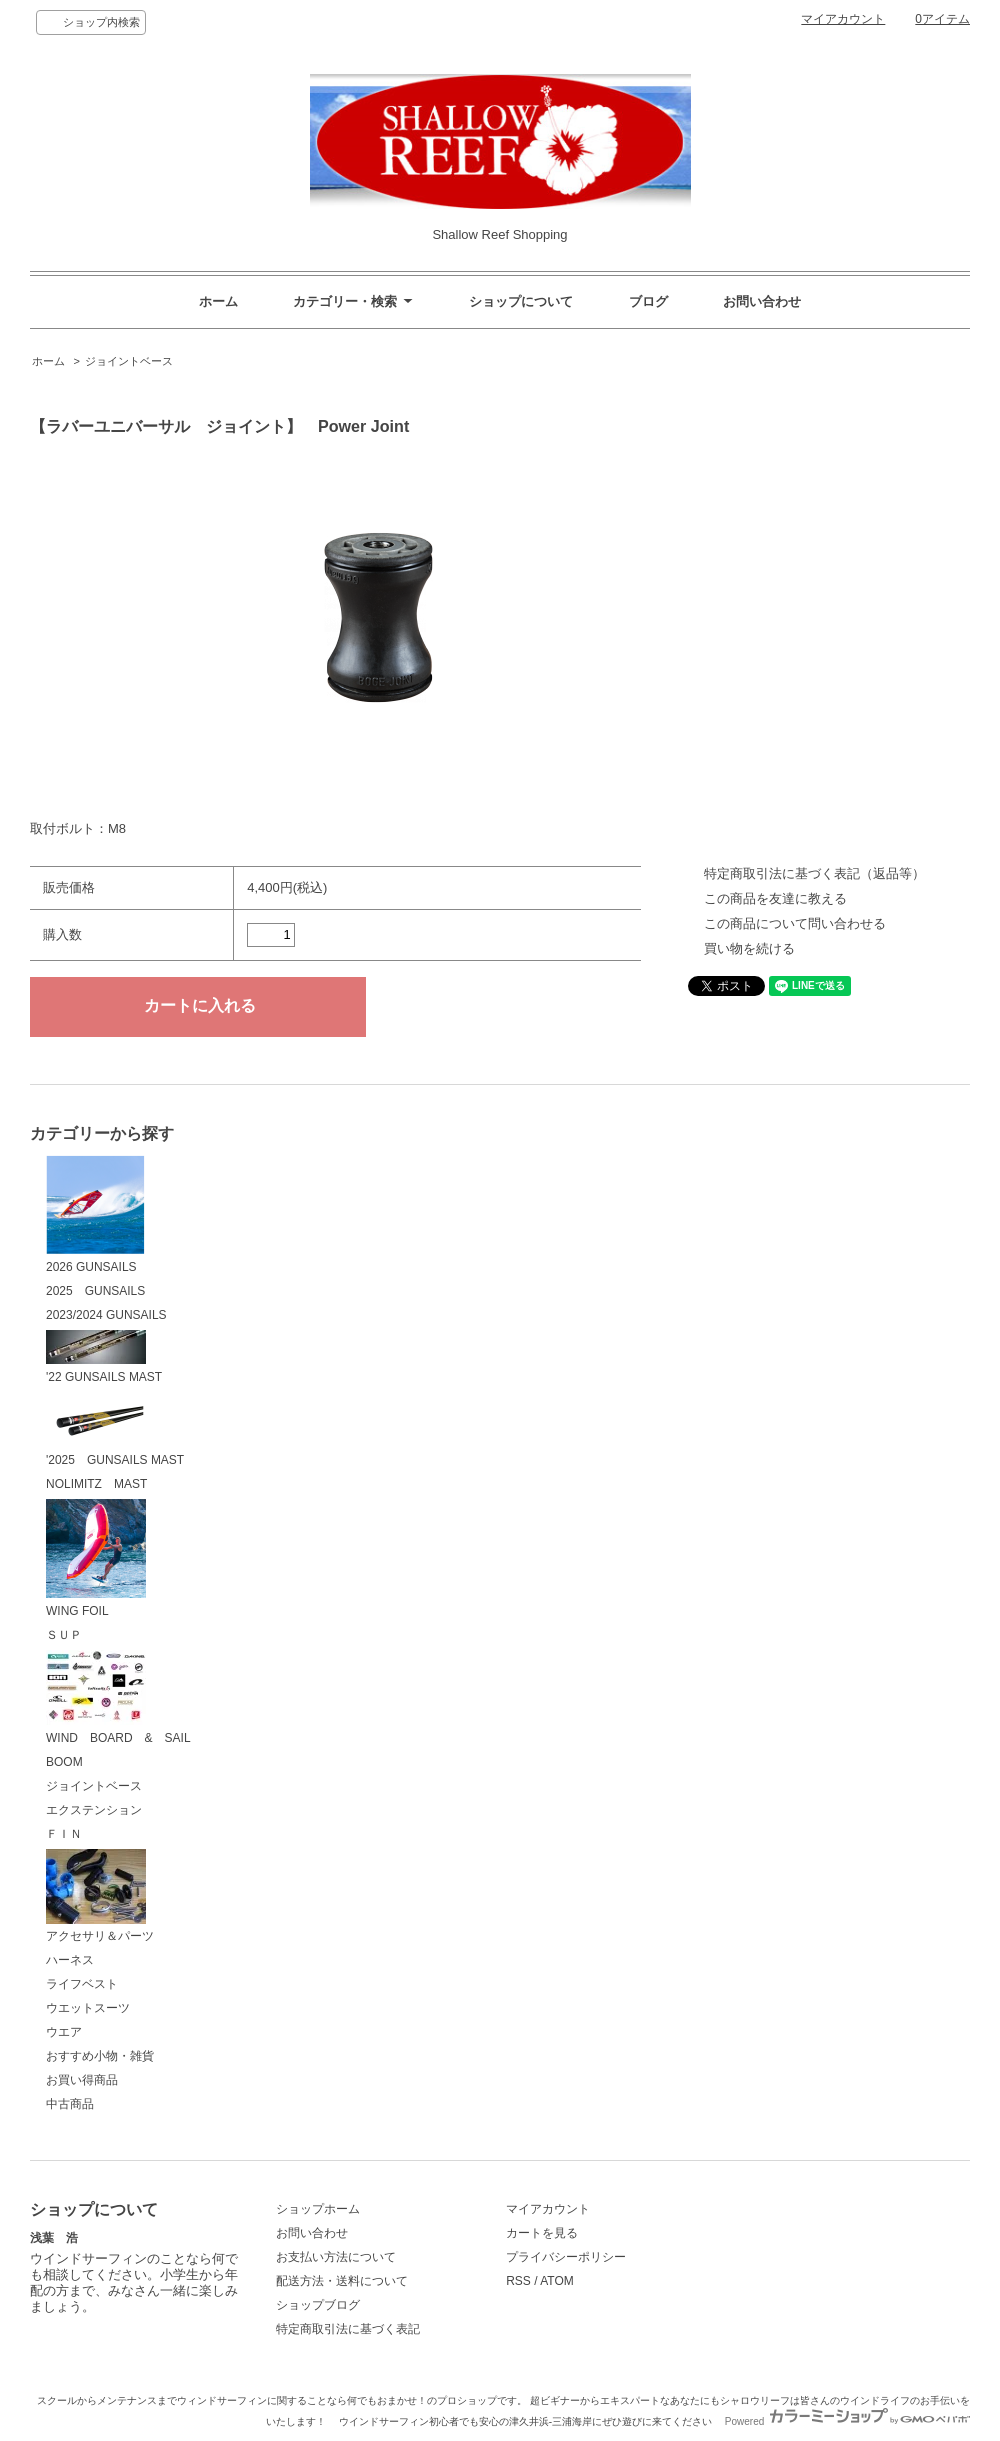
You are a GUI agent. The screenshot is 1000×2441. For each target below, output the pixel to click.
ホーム (218, 301)
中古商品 (70, 2104)
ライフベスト (82, 1984)
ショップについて (521, 301)
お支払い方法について (336, 2257)
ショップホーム (318, 2209)
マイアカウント (843, 19)
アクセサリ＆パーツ (100, 1896)
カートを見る (542, 2233)
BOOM (64, 1762)
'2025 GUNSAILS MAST (115, 1430)
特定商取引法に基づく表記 (348, 2329)
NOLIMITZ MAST (96, 1484)
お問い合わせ (762, 301)
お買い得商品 (82, 2080)
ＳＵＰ (64, 1635)
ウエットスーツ (88, 2008)
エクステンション (94, 1810)
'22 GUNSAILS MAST (104, 1357)
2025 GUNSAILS (95, 1291)
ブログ (648, 301)
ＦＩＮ (64, 1834)
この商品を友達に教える (775, 898)
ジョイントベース (129, 361)
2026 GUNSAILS (95, 1215)
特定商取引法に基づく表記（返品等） (814, 873)
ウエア (64, 2032)
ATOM (557, 2281)
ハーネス (70, 1960)
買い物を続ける (749, 948)
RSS (518, 2281)
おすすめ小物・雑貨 (100, 2056)
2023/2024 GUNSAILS (106, 1315)
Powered (847, 2421)
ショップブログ (318, 2305)
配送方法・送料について (342, 2281)
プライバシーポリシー (566, 2257)
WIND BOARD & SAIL (118, 1697)
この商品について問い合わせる (795, 923)
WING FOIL (96, 1558)
